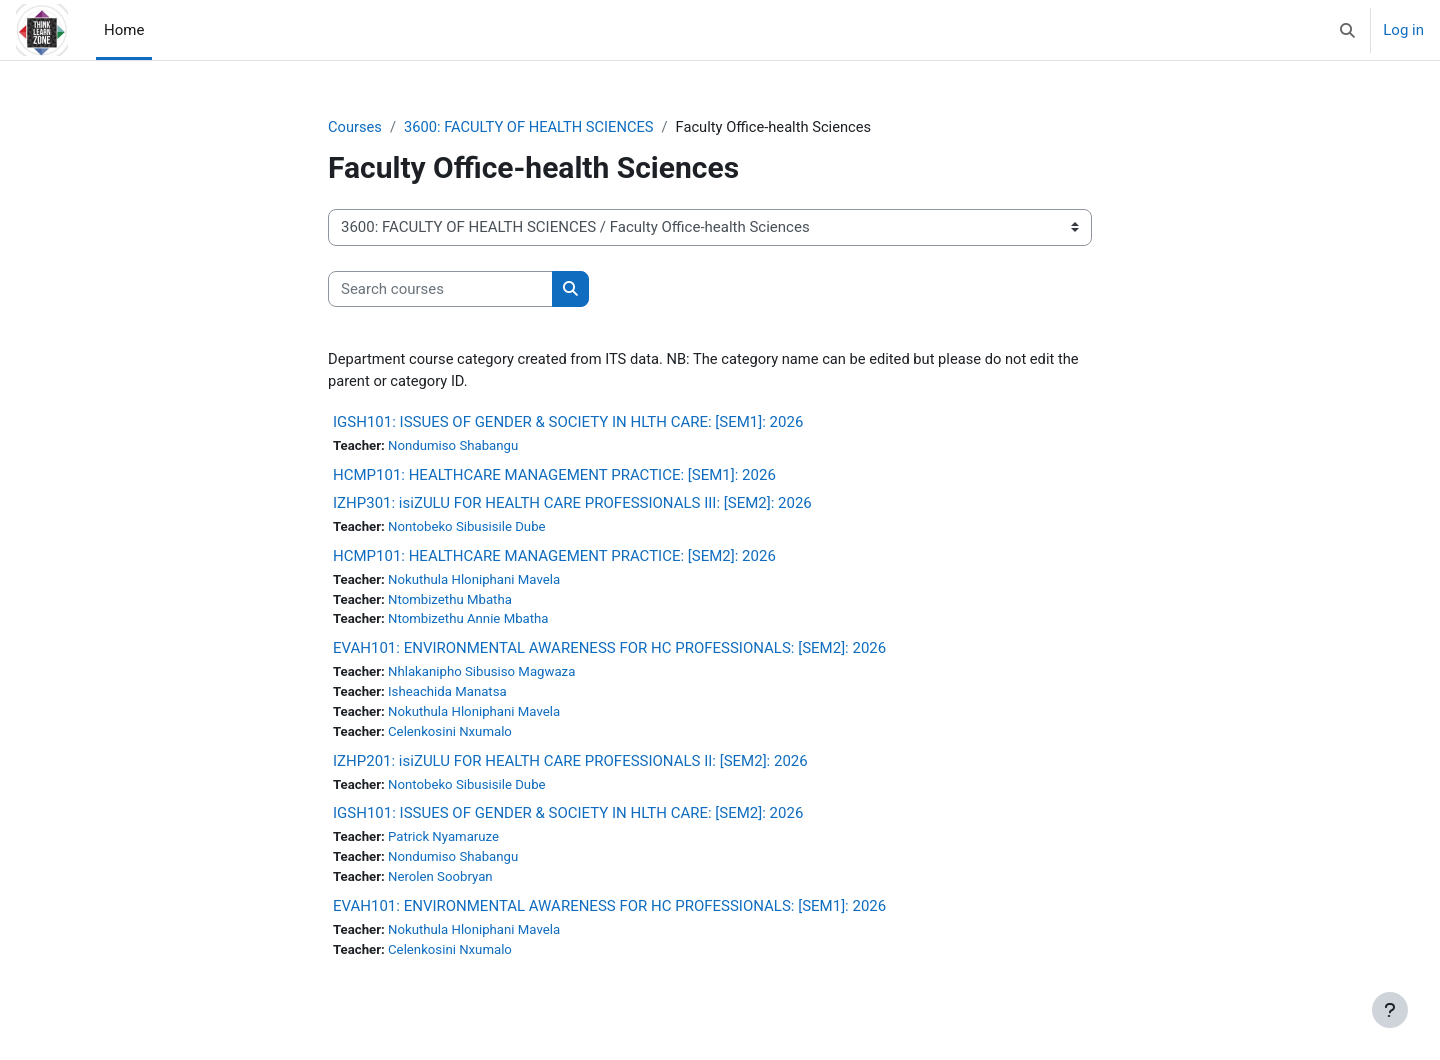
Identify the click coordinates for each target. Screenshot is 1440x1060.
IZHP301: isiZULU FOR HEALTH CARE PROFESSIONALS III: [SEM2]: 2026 (572, 505)
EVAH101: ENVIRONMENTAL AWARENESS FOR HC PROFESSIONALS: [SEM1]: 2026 (609, 913)
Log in (1403, 30)
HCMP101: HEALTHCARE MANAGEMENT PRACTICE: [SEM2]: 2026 (554, 558)
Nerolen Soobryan (442, 884)
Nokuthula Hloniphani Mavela (477, 582)
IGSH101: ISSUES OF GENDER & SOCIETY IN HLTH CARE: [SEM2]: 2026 (568, 819)
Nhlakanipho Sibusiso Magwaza (485, 676)
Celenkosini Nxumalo (452, 737)
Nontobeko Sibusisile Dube (469, 529)
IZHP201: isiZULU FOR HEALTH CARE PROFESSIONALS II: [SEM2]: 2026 (570, 766)
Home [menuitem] (124, 30)
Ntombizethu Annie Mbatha (471, 623)
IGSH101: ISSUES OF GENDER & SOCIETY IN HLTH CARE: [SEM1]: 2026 (568, 424)
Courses (355, 127)
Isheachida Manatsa (449, 696)
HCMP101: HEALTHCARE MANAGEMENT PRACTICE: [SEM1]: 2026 (554, 477)
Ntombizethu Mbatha (452, 602)
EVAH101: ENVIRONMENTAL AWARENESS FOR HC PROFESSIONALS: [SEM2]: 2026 (609, 652)
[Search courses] (440, 289)
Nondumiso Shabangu (455, 448)
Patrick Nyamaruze (446, 843)
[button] (1348, 30)
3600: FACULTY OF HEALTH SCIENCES (532, 127)
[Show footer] (1390, 1010)
